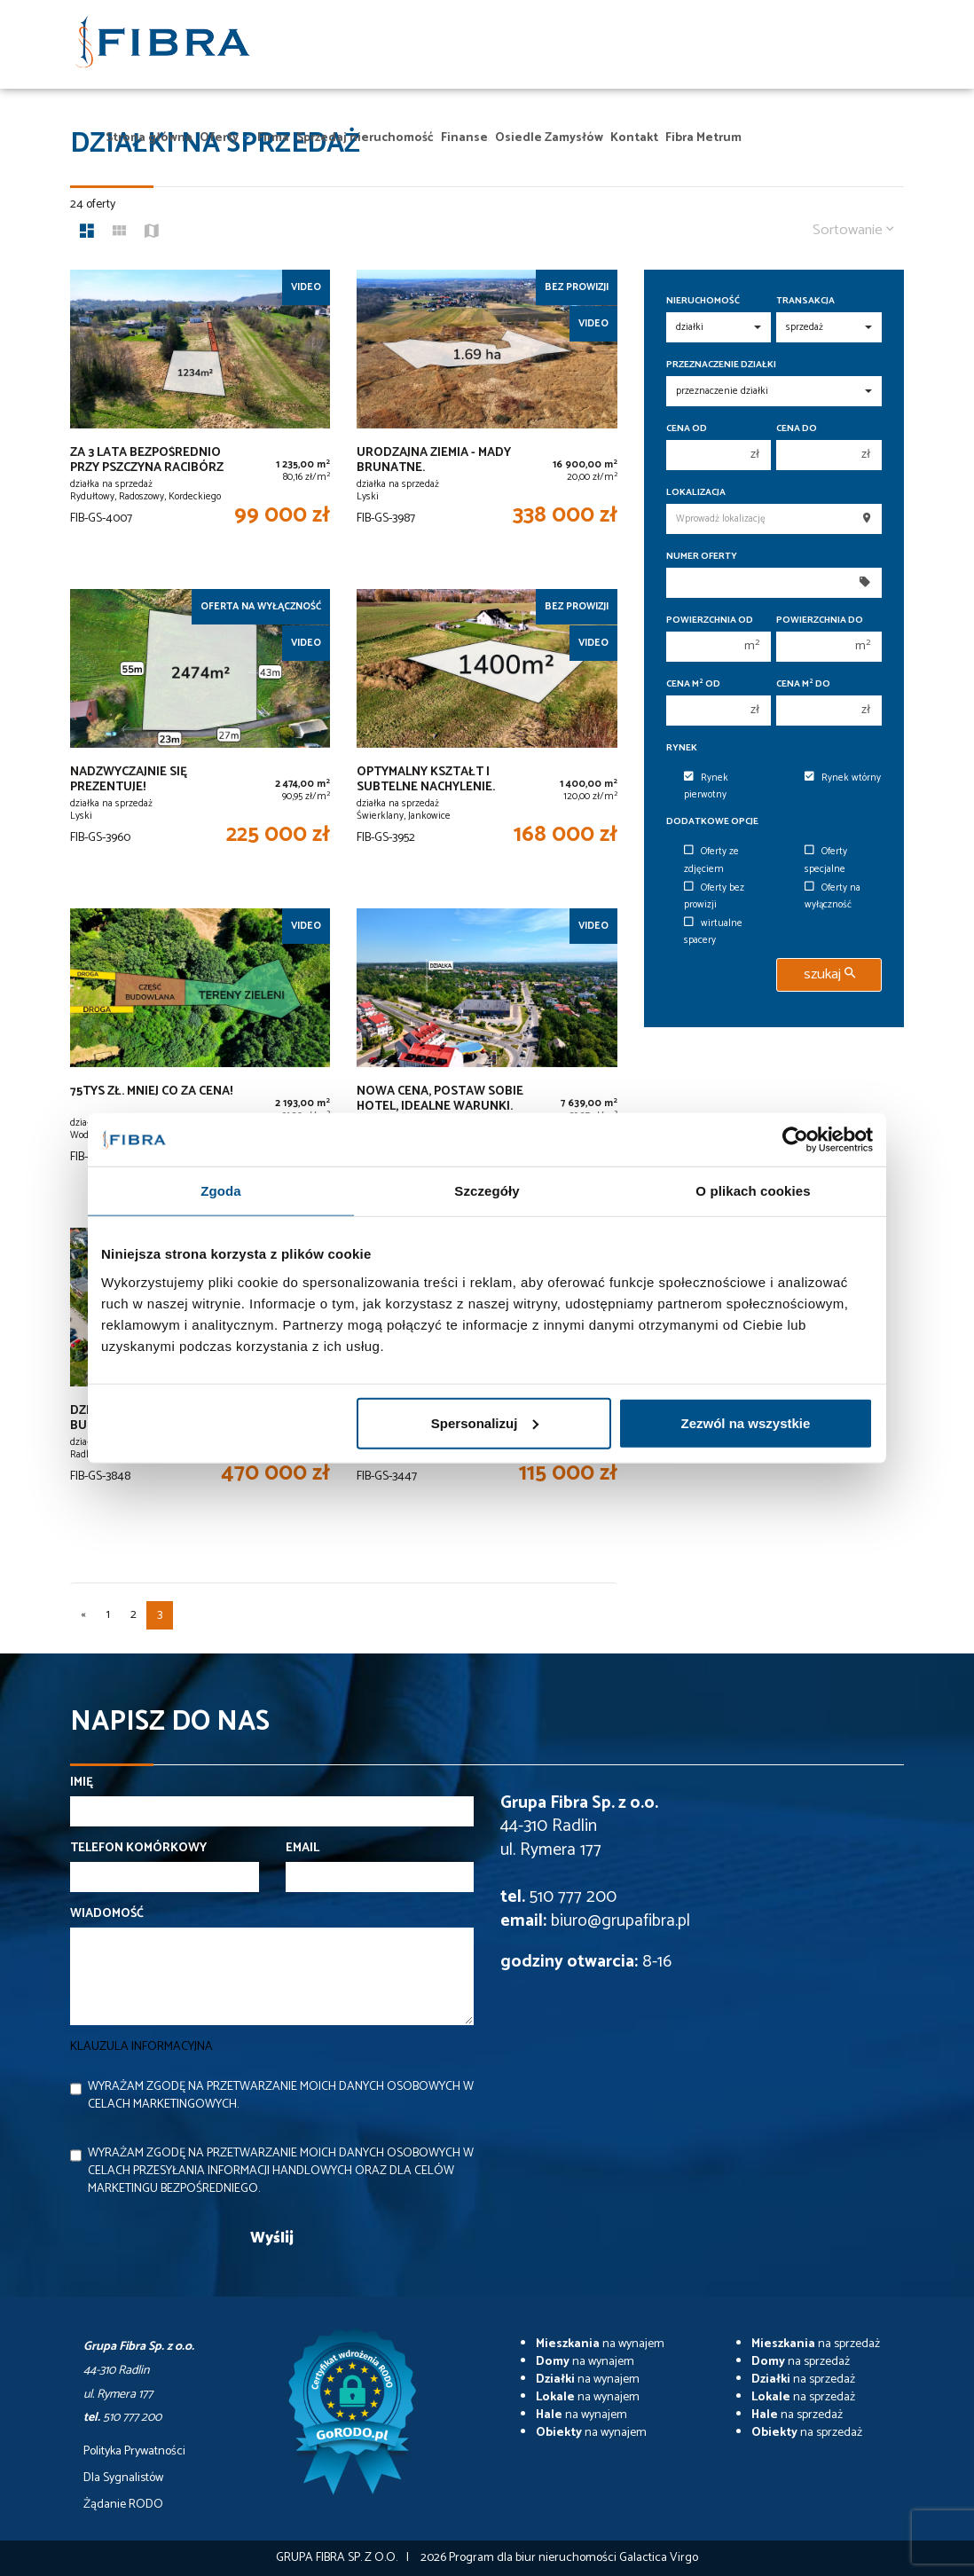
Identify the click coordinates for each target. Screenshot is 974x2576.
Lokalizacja (696, 492)
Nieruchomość (703, 301)
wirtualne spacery (713, 931)
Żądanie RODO (123, 2505)
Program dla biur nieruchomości (534, 2558)
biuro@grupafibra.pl (620, 1921)
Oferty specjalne (826, 860)
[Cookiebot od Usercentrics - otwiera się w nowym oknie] (795, 1140)
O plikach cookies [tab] (752, 1190)
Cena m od (693, 684)
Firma (273, 138)
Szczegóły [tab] (486, 1190)
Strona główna (149, 138)
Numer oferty (701, 556)
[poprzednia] (83, 1615)
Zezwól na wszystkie (746, 1422)
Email (302, 1848)
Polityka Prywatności (134, 2452)
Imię (81, 1783)
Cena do (796, 429)
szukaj (829, 974)
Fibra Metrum (703, 138)
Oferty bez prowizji (714, 896)
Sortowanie (853, 230)
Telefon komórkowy (138, 1848)
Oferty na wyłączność (832, 896)
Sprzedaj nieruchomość (365, 138)
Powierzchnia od (709, 620)
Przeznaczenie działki (721, 365)
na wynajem (600, 2344)
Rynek (681, 748)
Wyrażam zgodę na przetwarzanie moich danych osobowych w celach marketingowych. (281, 2096)
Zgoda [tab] (220, 1190)
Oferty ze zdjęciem (711, 860)
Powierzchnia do (819, 620)
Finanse (464, 138)
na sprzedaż (815, 2344)
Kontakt (634, 138)
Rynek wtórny (843, 778)
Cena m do (803, 684)
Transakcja (805, 301)
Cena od (686, 429)
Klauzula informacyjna (141, 2047)
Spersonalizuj (485, 1422)
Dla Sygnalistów (123, 2478)
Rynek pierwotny (706, 786)
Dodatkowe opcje (712, 822)
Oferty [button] (225, 138)
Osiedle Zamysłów (549, 138)
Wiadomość (107, 1914)
